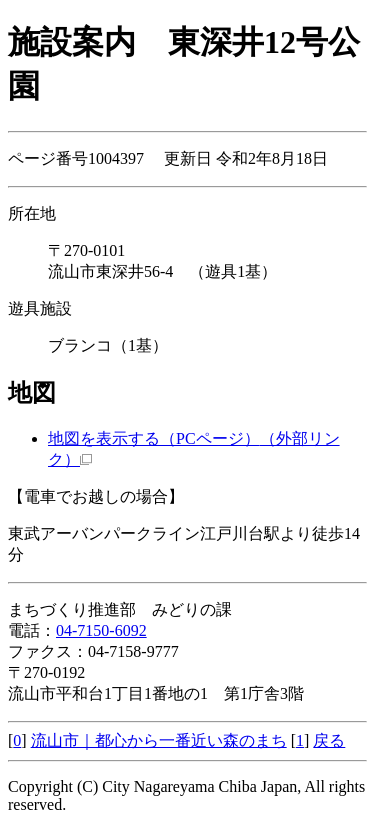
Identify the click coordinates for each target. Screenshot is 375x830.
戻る (329, 740)
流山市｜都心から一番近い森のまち (159, 740)
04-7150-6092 (101, 630)
